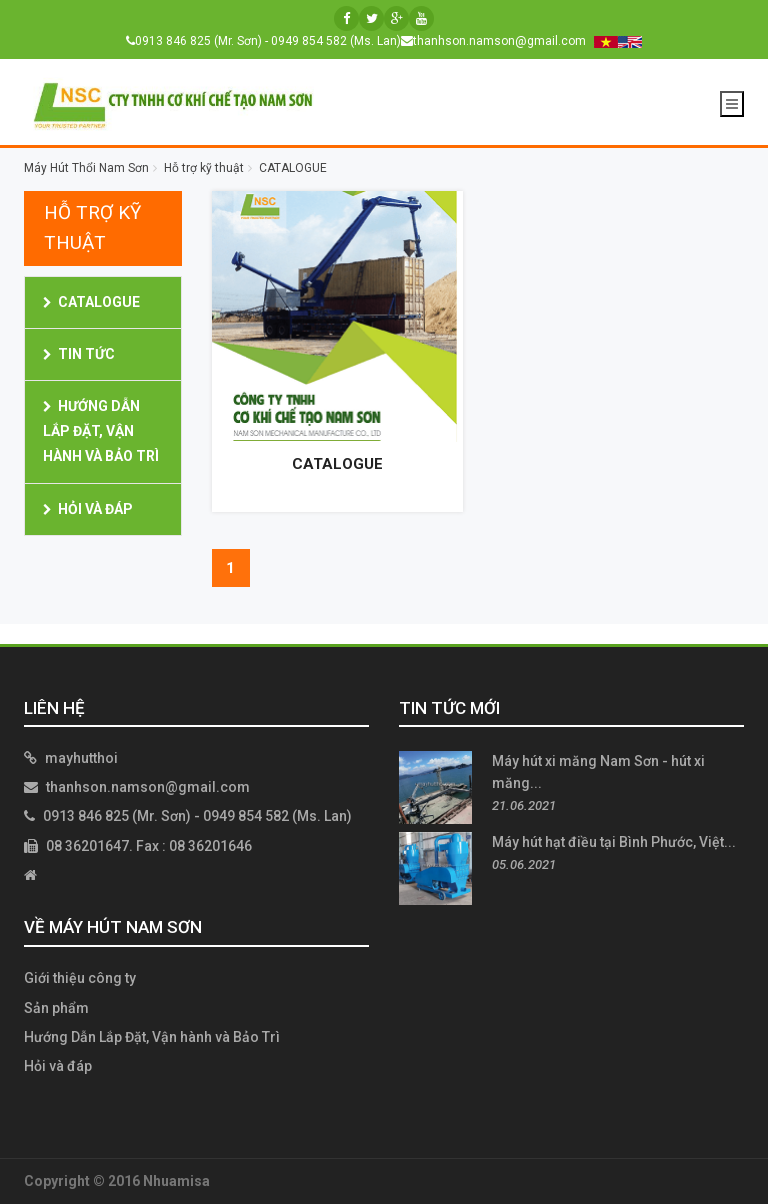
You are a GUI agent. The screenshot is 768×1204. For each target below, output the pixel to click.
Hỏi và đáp (95, 509)
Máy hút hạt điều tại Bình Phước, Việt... (614, 842)
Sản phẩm (56, 1008)
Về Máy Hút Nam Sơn (113, 927)
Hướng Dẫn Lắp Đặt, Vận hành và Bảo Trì (101, 431)
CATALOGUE (99, 302)
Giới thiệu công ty (80, 978)
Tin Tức (86, 354)
